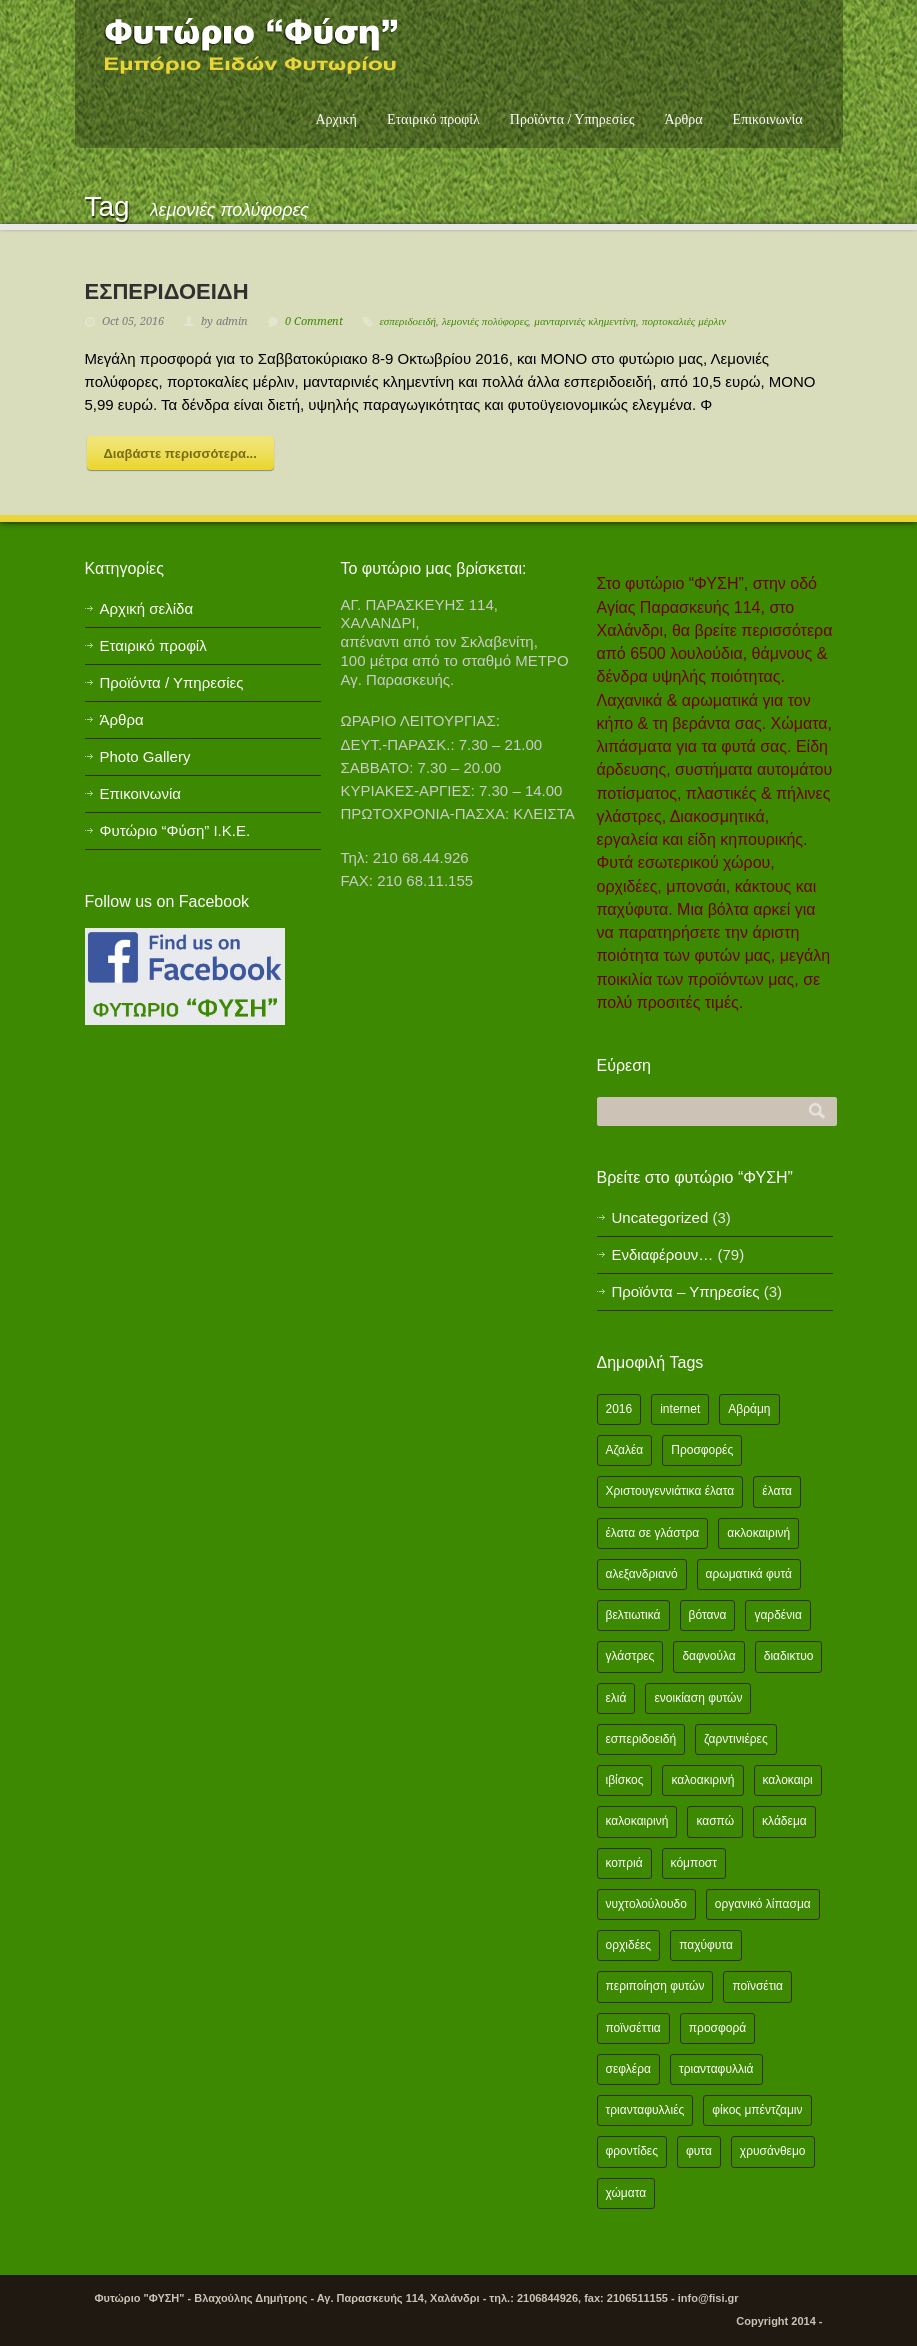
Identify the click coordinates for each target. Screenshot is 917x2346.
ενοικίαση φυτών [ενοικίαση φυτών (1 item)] (698, 1698)
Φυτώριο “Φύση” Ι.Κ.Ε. (175, 830)
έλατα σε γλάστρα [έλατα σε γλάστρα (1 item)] (653, 1533)
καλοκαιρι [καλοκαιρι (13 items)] (788, 1780)
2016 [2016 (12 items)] (619, 1409)
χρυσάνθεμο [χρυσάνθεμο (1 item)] (773, 2151)
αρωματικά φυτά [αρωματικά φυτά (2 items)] (749, 1574)
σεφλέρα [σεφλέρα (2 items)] (628, 2069)
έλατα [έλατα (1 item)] (777, 1491)
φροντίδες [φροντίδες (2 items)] (632, 2151)
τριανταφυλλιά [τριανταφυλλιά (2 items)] (716, 2069)
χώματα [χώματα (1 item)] (626, 2193)
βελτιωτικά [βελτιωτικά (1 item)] (633, 1615)
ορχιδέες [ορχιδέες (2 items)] (629, 1945)
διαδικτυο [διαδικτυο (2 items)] (789, 1656)
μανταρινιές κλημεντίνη (585, 321)
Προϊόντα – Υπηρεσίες (686, 1291)
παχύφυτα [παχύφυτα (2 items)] (706, 1945)
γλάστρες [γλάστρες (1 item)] (630, 1656)
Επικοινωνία (768, 119)
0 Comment (314, 321)
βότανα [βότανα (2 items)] (708, 1615)
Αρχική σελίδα (147, 608)
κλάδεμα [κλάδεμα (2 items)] (784, 1821)
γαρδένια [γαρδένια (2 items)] (777, 1615)
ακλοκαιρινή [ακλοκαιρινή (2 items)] (758, 1533)
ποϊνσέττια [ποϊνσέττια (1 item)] (633, 2028)
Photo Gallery (145, 756)
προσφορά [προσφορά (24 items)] (717, 2028)
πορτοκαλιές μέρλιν (684, 321)
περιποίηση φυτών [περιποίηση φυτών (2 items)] (655, 1986)
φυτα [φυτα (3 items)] (699, 2151)
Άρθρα (683, 119)
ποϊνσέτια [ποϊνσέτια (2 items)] (757, 1986)
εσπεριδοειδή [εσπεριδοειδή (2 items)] (641, 1739)
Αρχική (335, 119)
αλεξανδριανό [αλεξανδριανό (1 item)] (642, 1574)
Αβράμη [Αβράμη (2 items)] (749, 1409)
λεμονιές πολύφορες (485, 321)
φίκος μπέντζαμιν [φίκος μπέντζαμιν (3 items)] (757, 2110)
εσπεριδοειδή (408, 321)
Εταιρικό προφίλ (433, 119)
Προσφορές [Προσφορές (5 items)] (702, 1450)
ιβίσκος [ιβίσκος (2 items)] (625, 1780)
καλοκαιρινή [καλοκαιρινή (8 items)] (637, 1821)
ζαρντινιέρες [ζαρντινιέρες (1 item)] (736, 1739)
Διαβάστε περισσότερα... (180, 453)
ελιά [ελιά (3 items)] (616, 1698)
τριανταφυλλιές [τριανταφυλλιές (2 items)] (645, 2110)
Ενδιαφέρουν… (663, 1254)
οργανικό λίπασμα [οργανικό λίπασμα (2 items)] (763, 1904)
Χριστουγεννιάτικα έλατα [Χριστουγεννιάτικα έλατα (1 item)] (670, 1491)
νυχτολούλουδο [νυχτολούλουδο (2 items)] (646, 1904)
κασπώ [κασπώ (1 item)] (715, 1821)
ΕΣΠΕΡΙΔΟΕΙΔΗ (167, 291)
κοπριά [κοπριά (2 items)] (624, 1863)
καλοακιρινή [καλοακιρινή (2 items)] (702, 1780)
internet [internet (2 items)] (680, 1409)
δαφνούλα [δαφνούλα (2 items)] (708, 1656)
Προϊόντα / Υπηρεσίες (572, 119)
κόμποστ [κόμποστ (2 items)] (694, 1863)
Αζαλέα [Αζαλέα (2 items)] (625, 1450)
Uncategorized (660, 1217)
